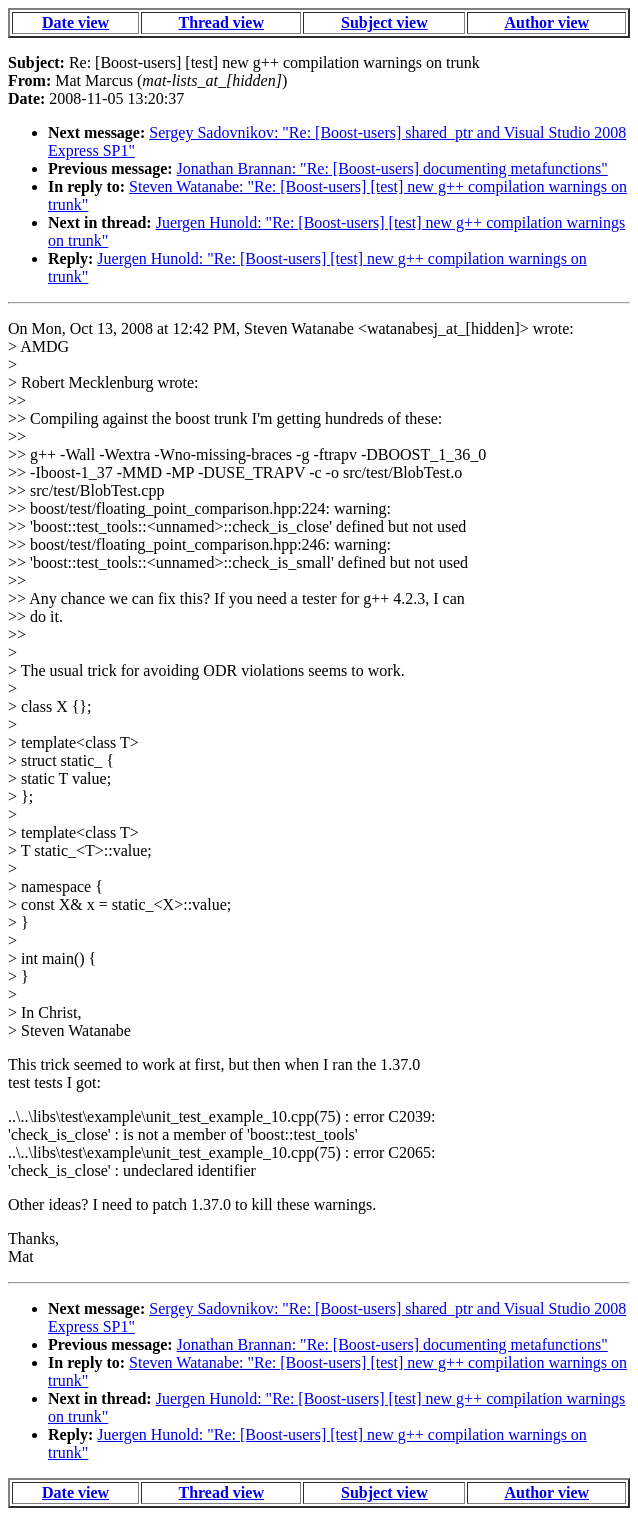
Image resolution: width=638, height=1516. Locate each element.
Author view (546, 22)
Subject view (384, 22)
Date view (75, 22)
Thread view (220, 22)
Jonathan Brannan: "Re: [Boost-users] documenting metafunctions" (392, 168)
